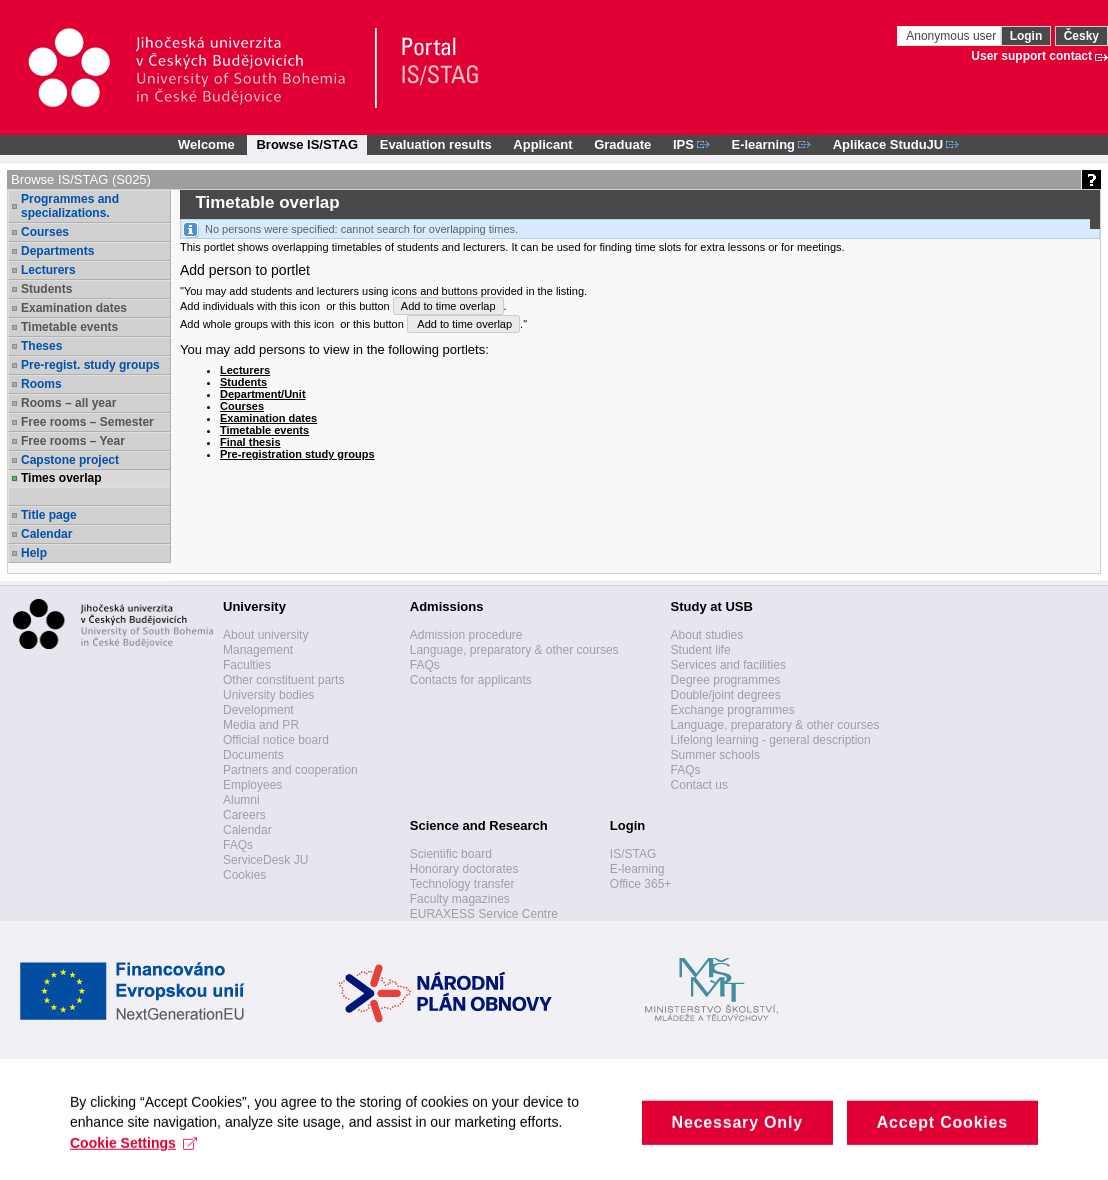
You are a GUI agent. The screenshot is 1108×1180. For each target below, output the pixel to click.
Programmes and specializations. (70, 206)
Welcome (206, 144)
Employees (252, 785)
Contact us (699, 785)
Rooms (41, 384)
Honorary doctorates (464, 869)
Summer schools (715, 755)
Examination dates (74, 308)
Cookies (244, 875)
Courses (45, 232)
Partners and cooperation (290, 770)
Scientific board (451, 854)
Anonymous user (952, 36)
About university (265, 635)
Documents (253, 755)
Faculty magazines (460, 899)
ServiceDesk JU (265, 860)
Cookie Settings (133, 1159)
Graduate (622, 144)
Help (34, 553)
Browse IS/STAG (307, 144)
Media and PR (261, 725)
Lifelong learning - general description (771, 740)
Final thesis (250, 442)
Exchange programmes (733, 710)
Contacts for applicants (471, 680)
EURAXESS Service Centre (484, 914)
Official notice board (276, 740)
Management (258, 650)
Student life (701, 650)
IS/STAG (633, 854)
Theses (41, 346)
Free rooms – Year (73, 441)
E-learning (637, 869)
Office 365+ (641, 884)
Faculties (247, 665)
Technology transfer (462, 884)
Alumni (241, 800)
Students (46, 289)
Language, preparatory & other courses (514, 650)
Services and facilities (728, 665)
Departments (57, 251)
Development (258, 710)
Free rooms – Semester (87, 422)
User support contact (1031, 56)
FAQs (238, 845)
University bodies (268, 695)
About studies (707, 635)
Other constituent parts (283, 680)
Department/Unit (263, 394)
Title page (49, 515)
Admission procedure (466, 635)
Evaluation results (436, 144)
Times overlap (61, 478)
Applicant (542, 144)
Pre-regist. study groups (90, 365)
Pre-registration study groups (297, 454)
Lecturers (48, 270)
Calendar (46, 534)
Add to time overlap (448, 306)
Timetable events (69, 327)
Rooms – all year (68, 403)
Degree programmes (726, 680)
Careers (244, 815)
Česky (1081, 36)
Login (1026, 36)
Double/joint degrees (726, 695)
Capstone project (70, 460)
